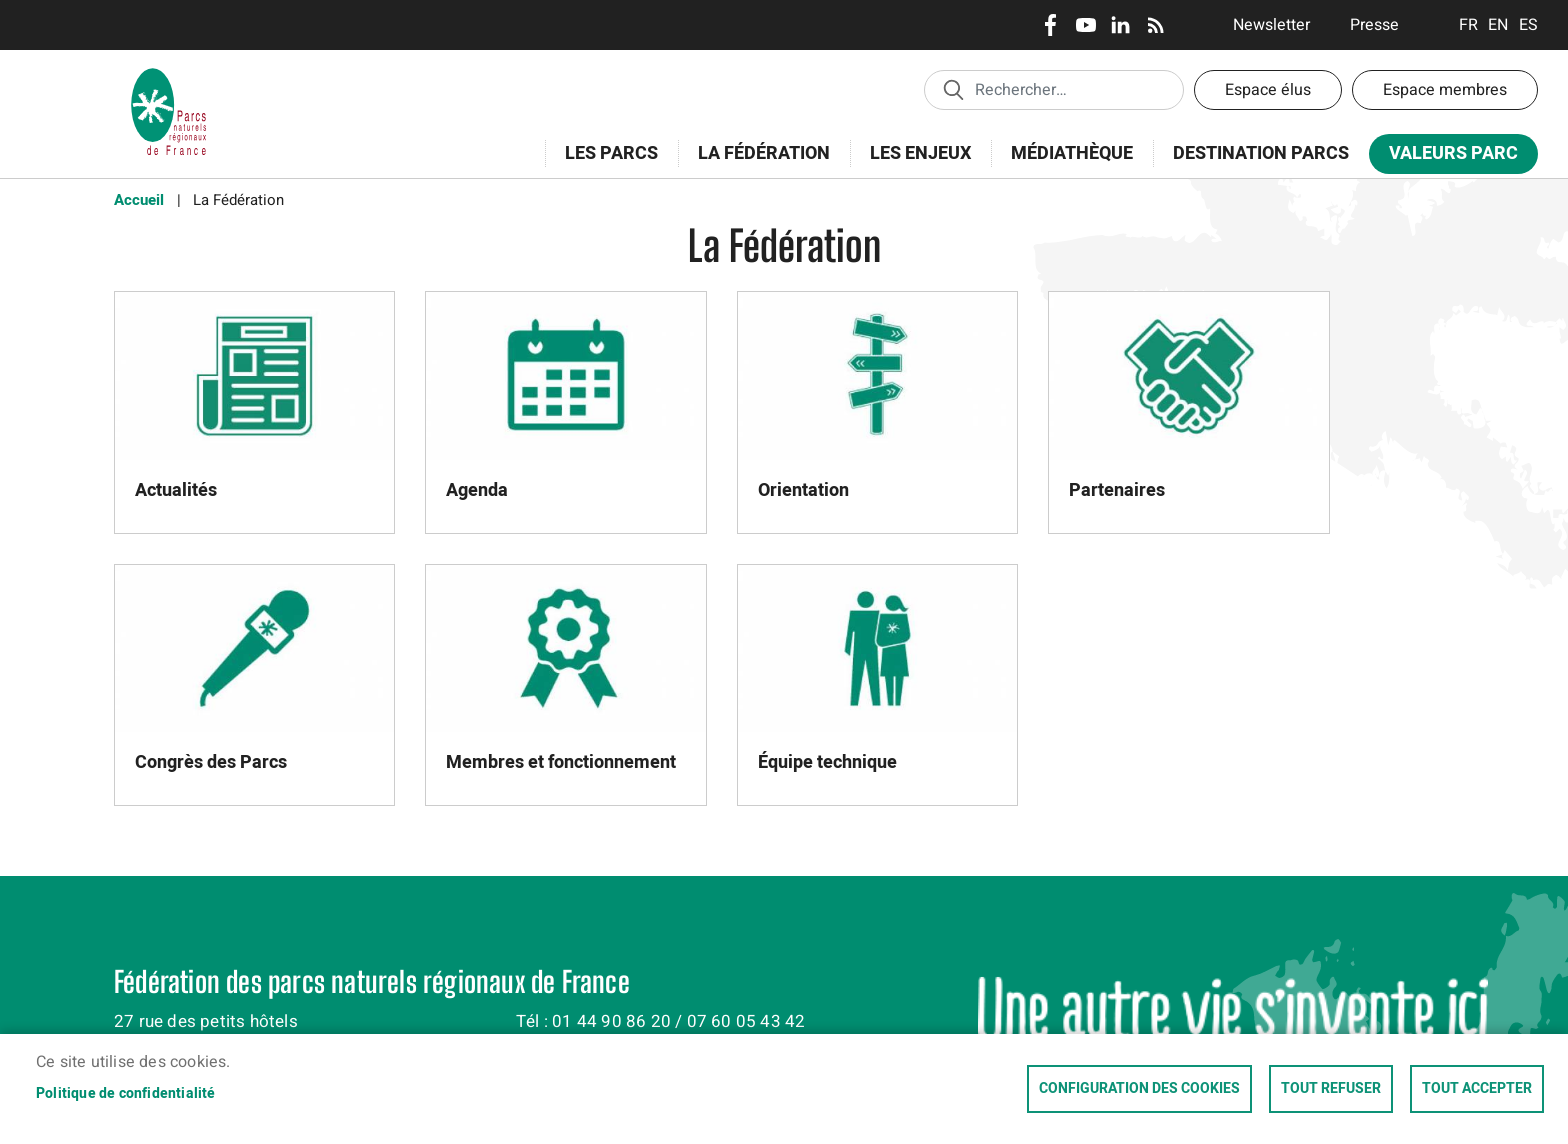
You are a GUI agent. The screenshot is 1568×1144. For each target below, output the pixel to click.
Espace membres (1445, 90)
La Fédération (757, 164)
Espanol (1528, 25)
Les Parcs (605, 164)
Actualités (176, 490)
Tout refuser (1331, 1089)
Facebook (1050, 25)
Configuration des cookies (1139, 1089)
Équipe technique (827, 762)
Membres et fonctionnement (561, 762)
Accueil (139, 200)
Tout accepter (1477, 1089)
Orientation (803, 490)
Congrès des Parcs (211, 762)
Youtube (1085, 25)
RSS (1155, 25)
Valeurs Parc (1447, 157)
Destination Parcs (1261, 153)
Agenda (477, 490)
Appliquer (953, 89)
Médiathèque (1072, 153)
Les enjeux (914, 164)
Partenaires (1117, 490)
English (1498, 25)
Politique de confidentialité (126, 1094)
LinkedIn (1120, 25)
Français (1468, 25)
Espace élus (1268, 90)
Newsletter (1271, 25)
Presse (1374, 25)
